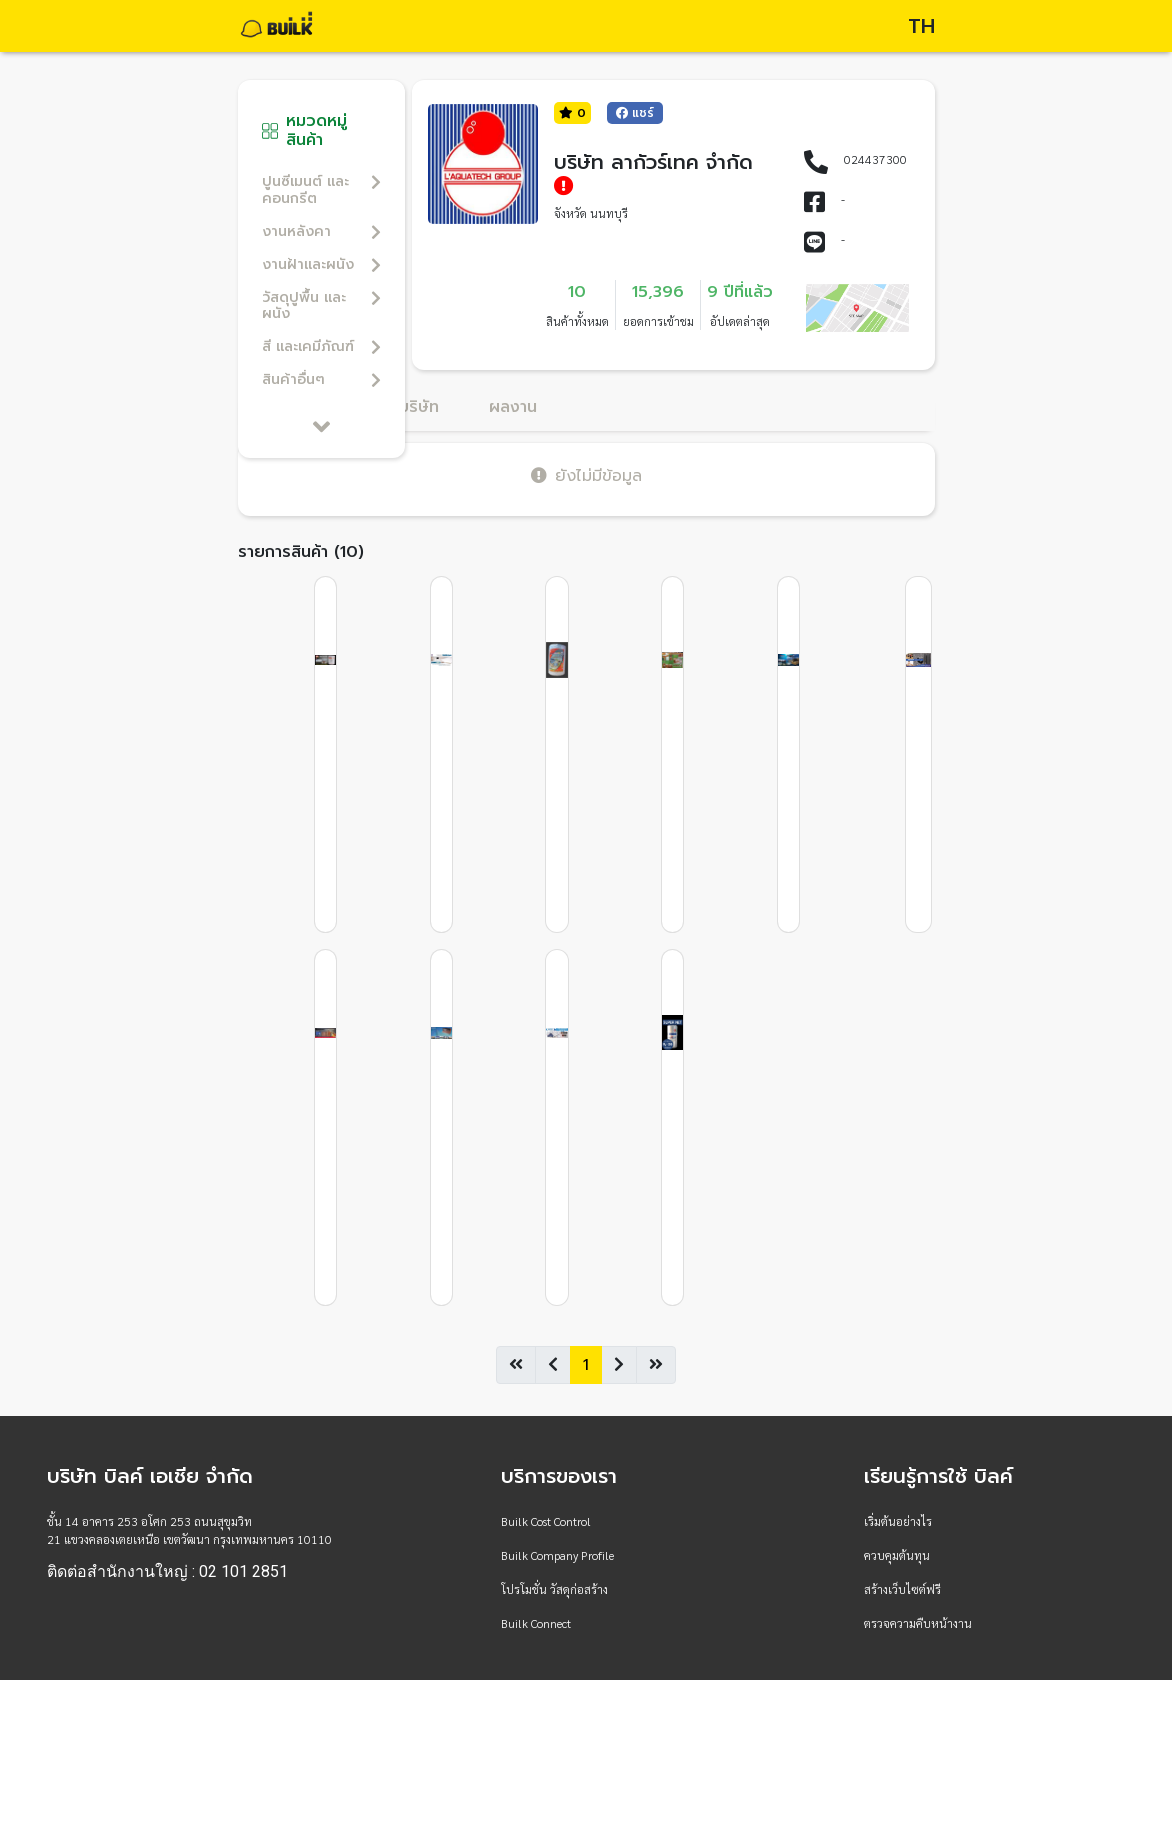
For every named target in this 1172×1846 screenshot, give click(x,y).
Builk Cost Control (546, 1521)
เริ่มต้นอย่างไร (898, 1521)
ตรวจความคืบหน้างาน (918, 1623)
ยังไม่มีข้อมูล (586, 475)
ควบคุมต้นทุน (897, 1555)
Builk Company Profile (557, 1555)
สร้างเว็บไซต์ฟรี (902, 1589)
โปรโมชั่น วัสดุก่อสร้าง (554, 1589)
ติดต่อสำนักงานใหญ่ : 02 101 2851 (167, 1572)
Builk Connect (536, 1623)
